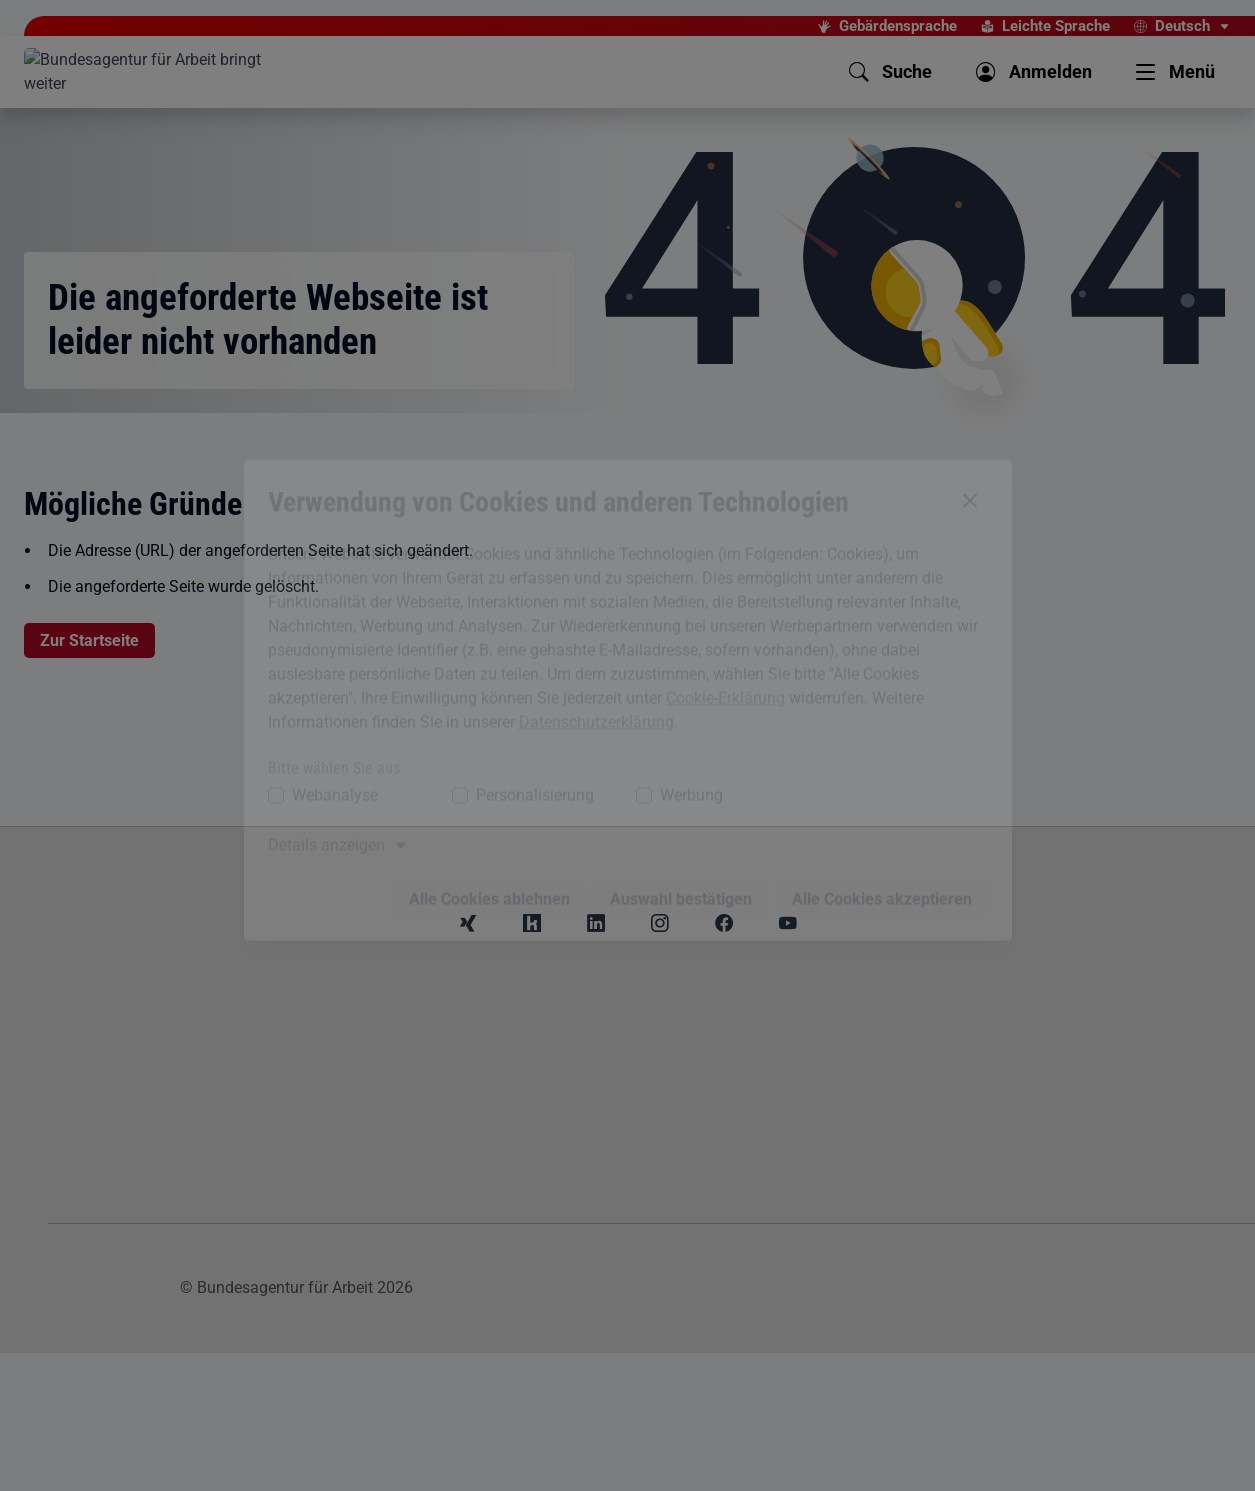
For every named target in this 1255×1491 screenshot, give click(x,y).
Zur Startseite (89, 640)
